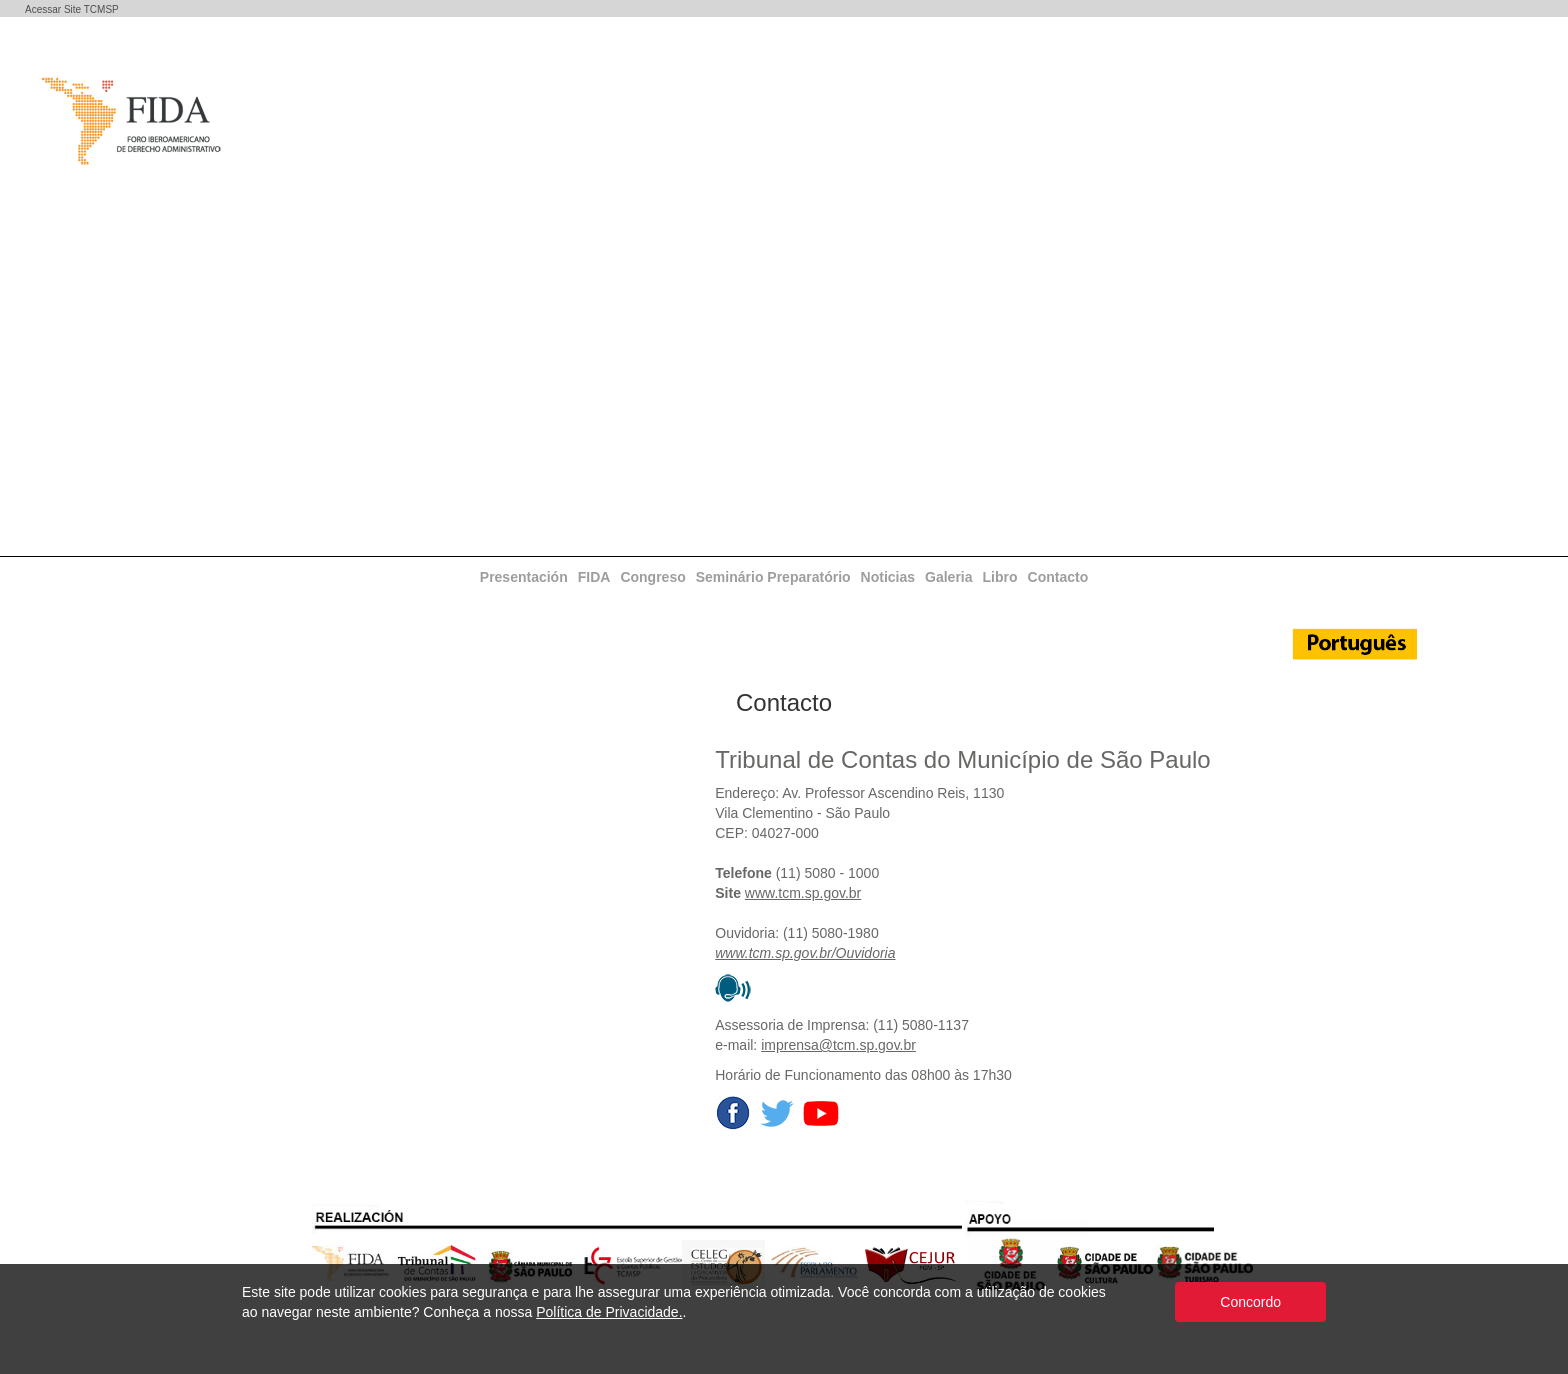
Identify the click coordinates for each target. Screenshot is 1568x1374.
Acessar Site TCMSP (72, 9)
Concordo (1250, 1302)
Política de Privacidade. (609, 1312)
